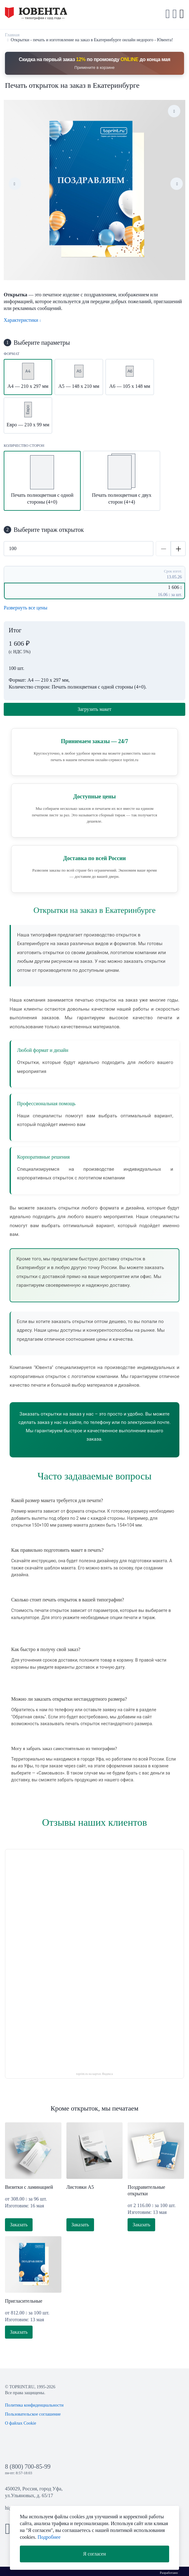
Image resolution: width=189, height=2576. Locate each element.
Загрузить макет (94, 709)
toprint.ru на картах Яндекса (94, 2074)
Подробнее (49, 2537)
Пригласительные (23, 2301)
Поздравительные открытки (146, 2190)
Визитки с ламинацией (29, 2187)
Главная (12, 35)
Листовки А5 (80, 2187)
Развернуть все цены (25, 607)
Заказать (19, 2224)
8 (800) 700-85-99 (28, 2466)
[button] (175, 14)
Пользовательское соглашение (33, 2414)
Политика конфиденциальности (34, 2405)
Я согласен (94, 2553)
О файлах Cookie (20, 2423)
